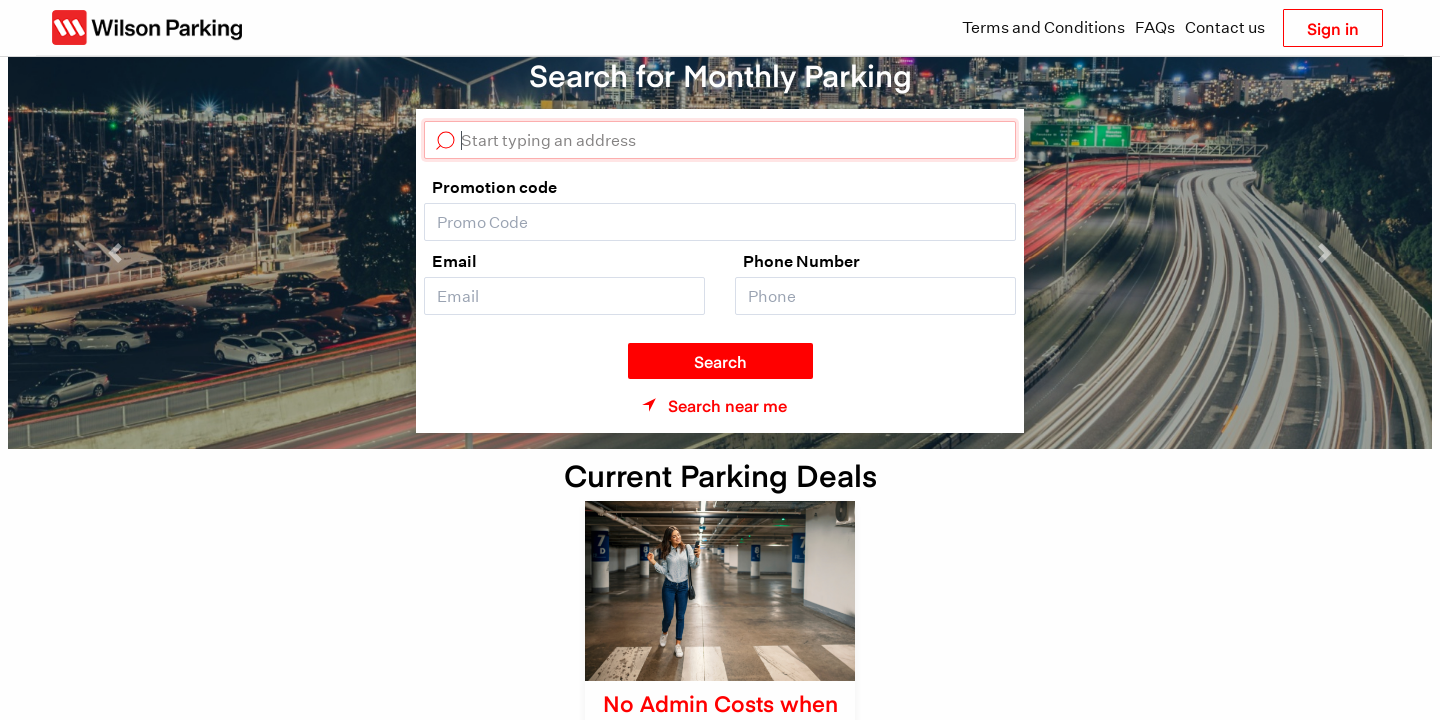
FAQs (1155, 27)
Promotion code (494, 187)
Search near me (727, 405)
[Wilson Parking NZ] (147, 27)
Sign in (1333, 28)
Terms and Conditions (1043, 27)
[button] (115, 253)
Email (454, 261)
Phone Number (801, 261)
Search (720, 361)
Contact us (1225, 27)
